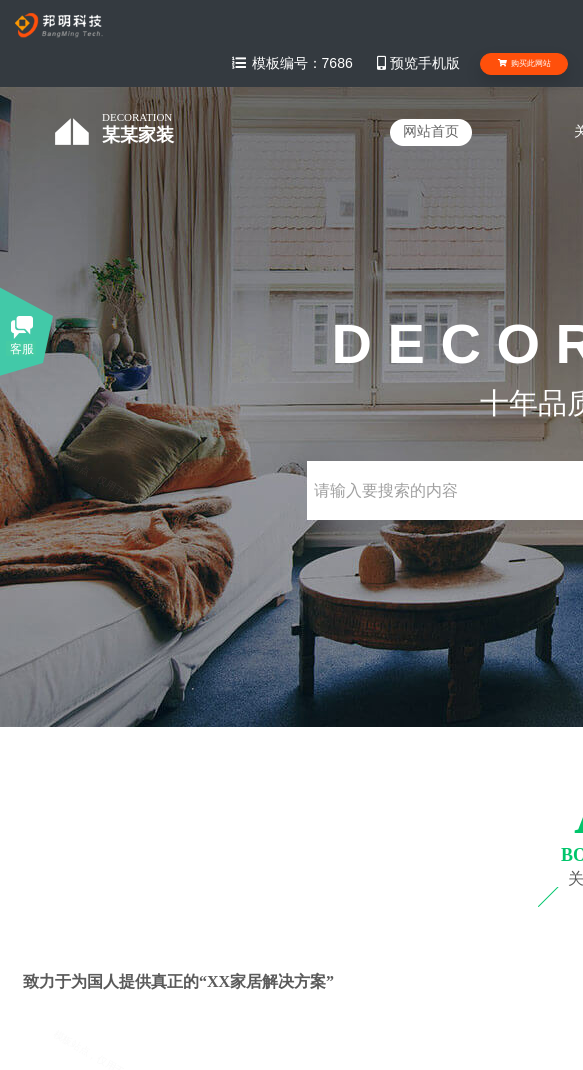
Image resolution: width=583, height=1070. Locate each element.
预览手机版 (417, 63)
